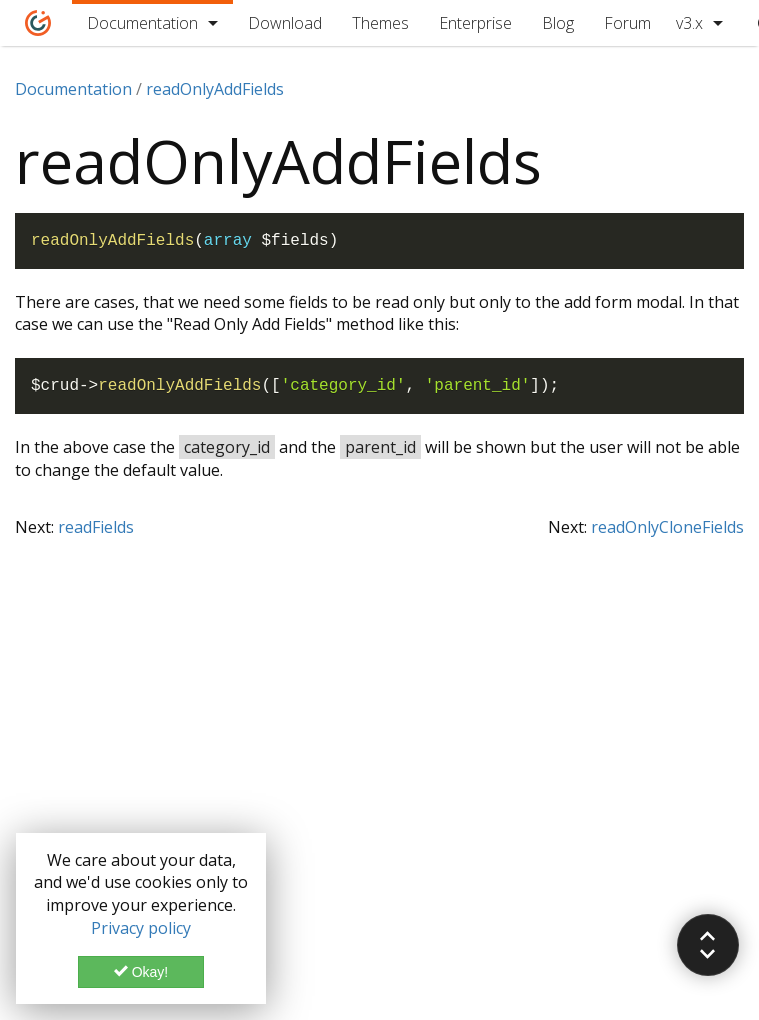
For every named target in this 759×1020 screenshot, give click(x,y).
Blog (558, 23)
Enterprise (475, 23)
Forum (627, 23)
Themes (380, 23)
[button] (708, 945)
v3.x (689, 23)
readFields (96, 527)
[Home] (38, 23)
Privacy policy (141, 928)
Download (285, 23)
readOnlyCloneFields (667, 527)
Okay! (141, 972)
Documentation (142, 23)
